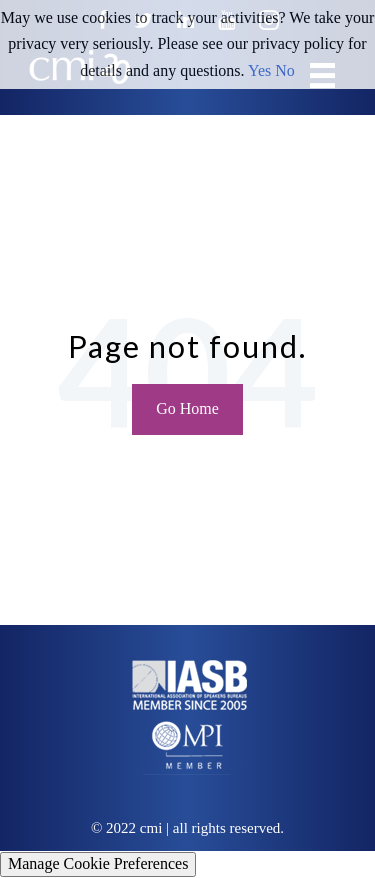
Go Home (187, 408)
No (285, 70)
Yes (259, 70)
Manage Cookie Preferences (98, 863)
